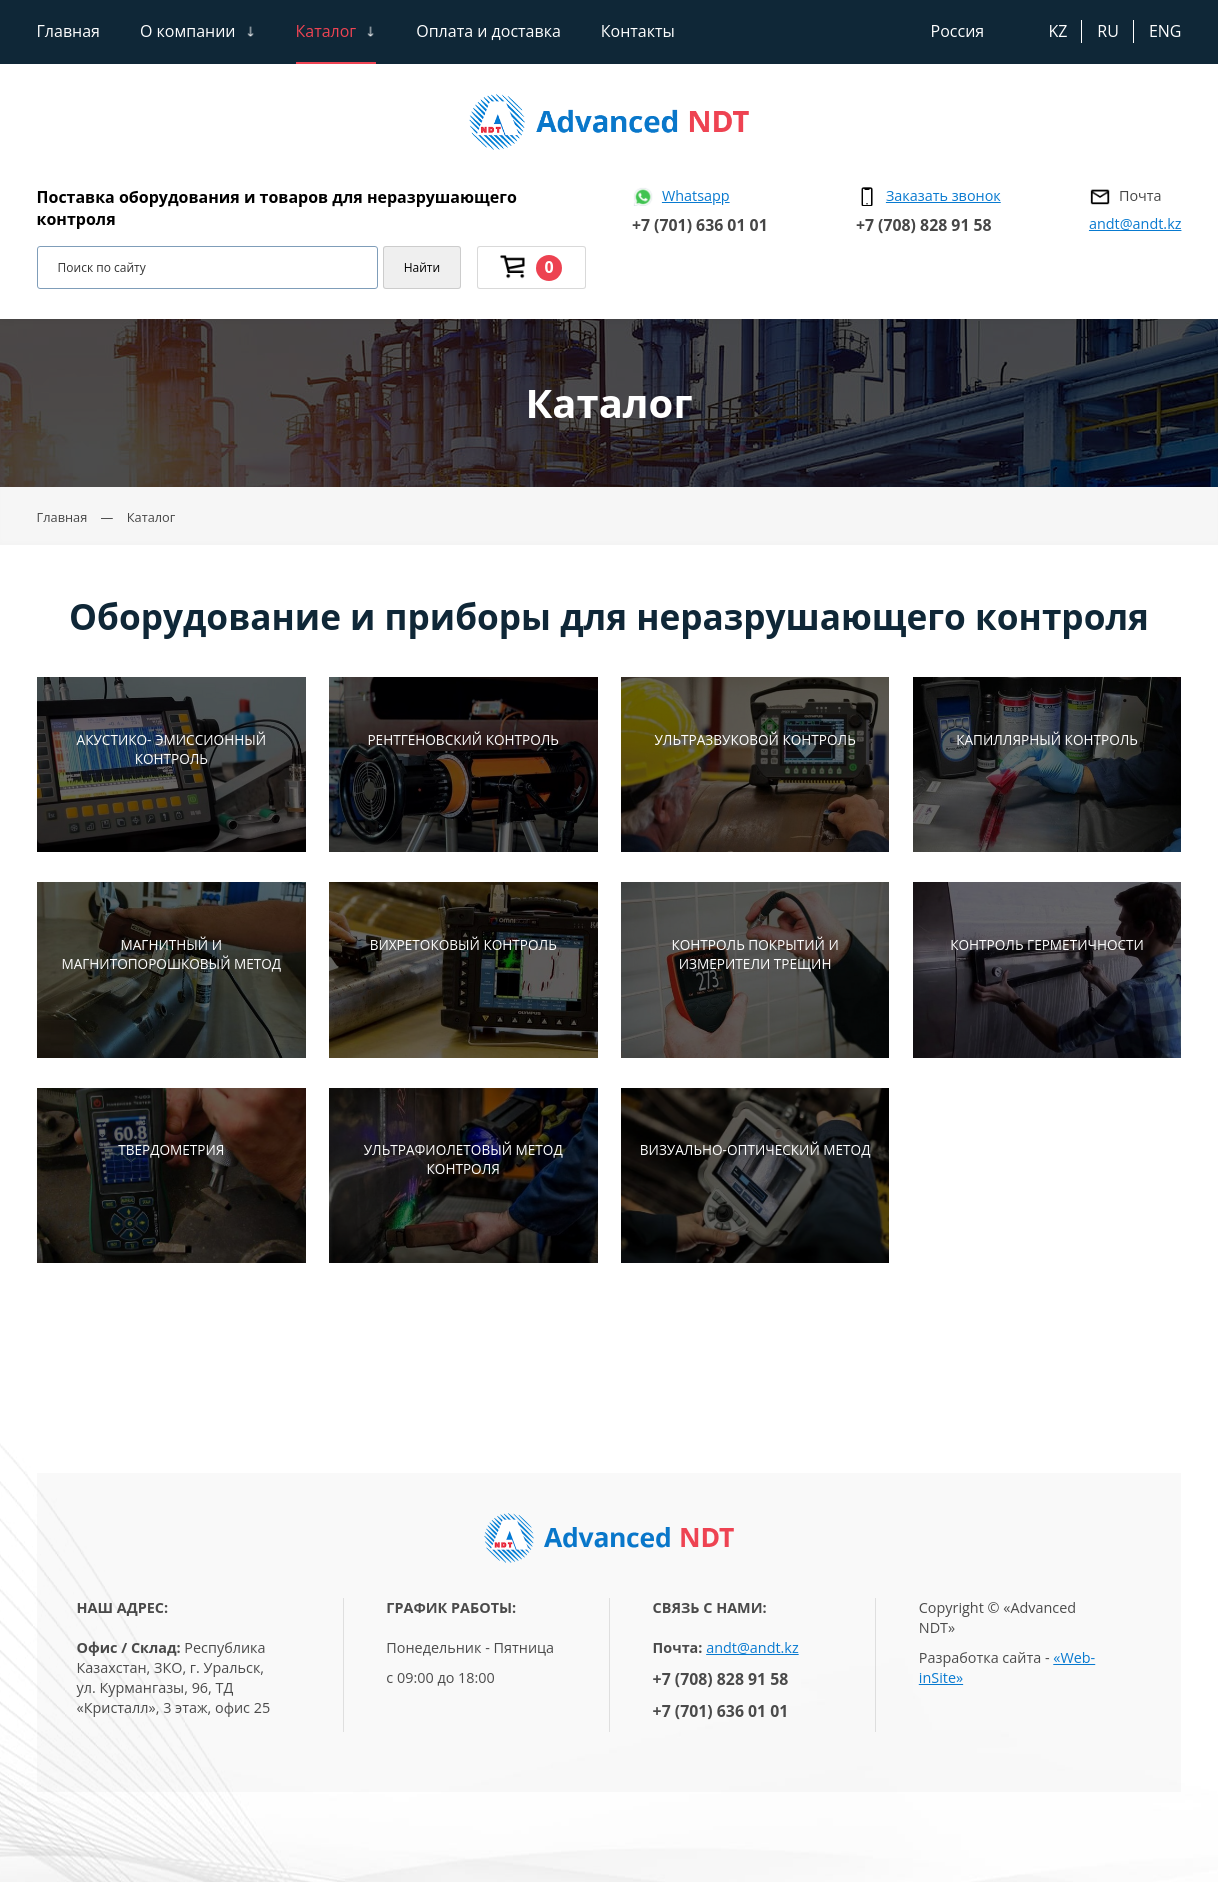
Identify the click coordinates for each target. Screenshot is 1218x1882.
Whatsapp (696, 195)
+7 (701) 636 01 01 (700, 225)
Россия (958, 31)
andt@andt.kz (1135, 223)
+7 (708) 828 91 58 (924, 225)
